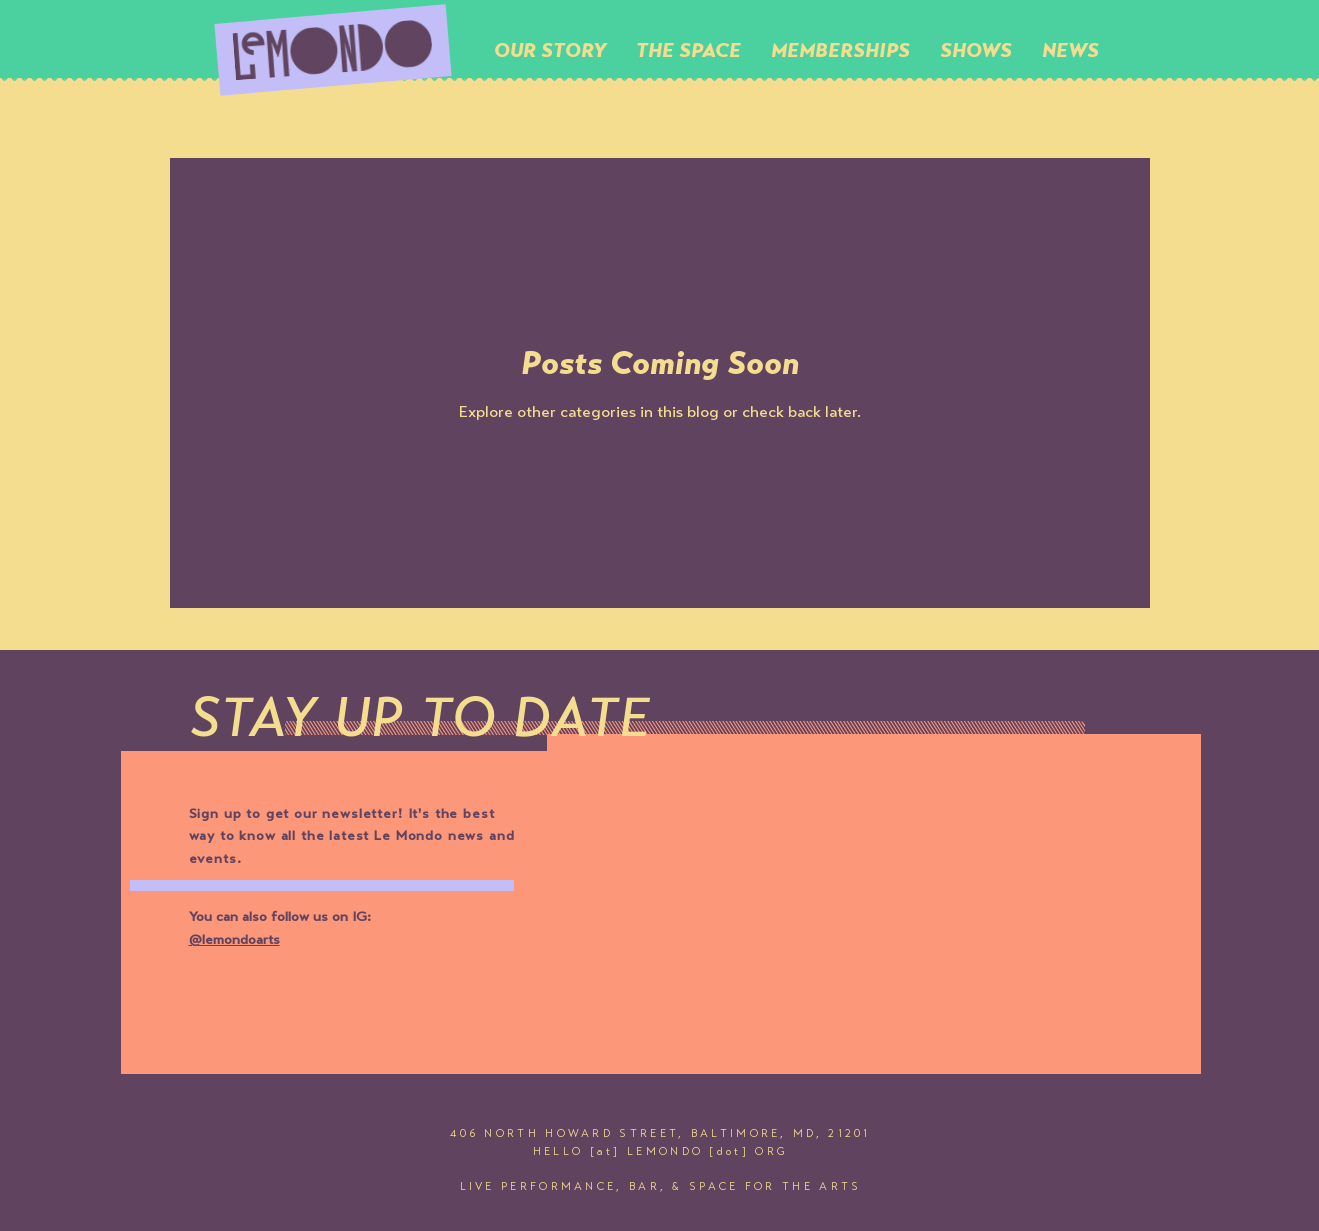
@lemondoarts (234, 941)
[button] (688, 50)
